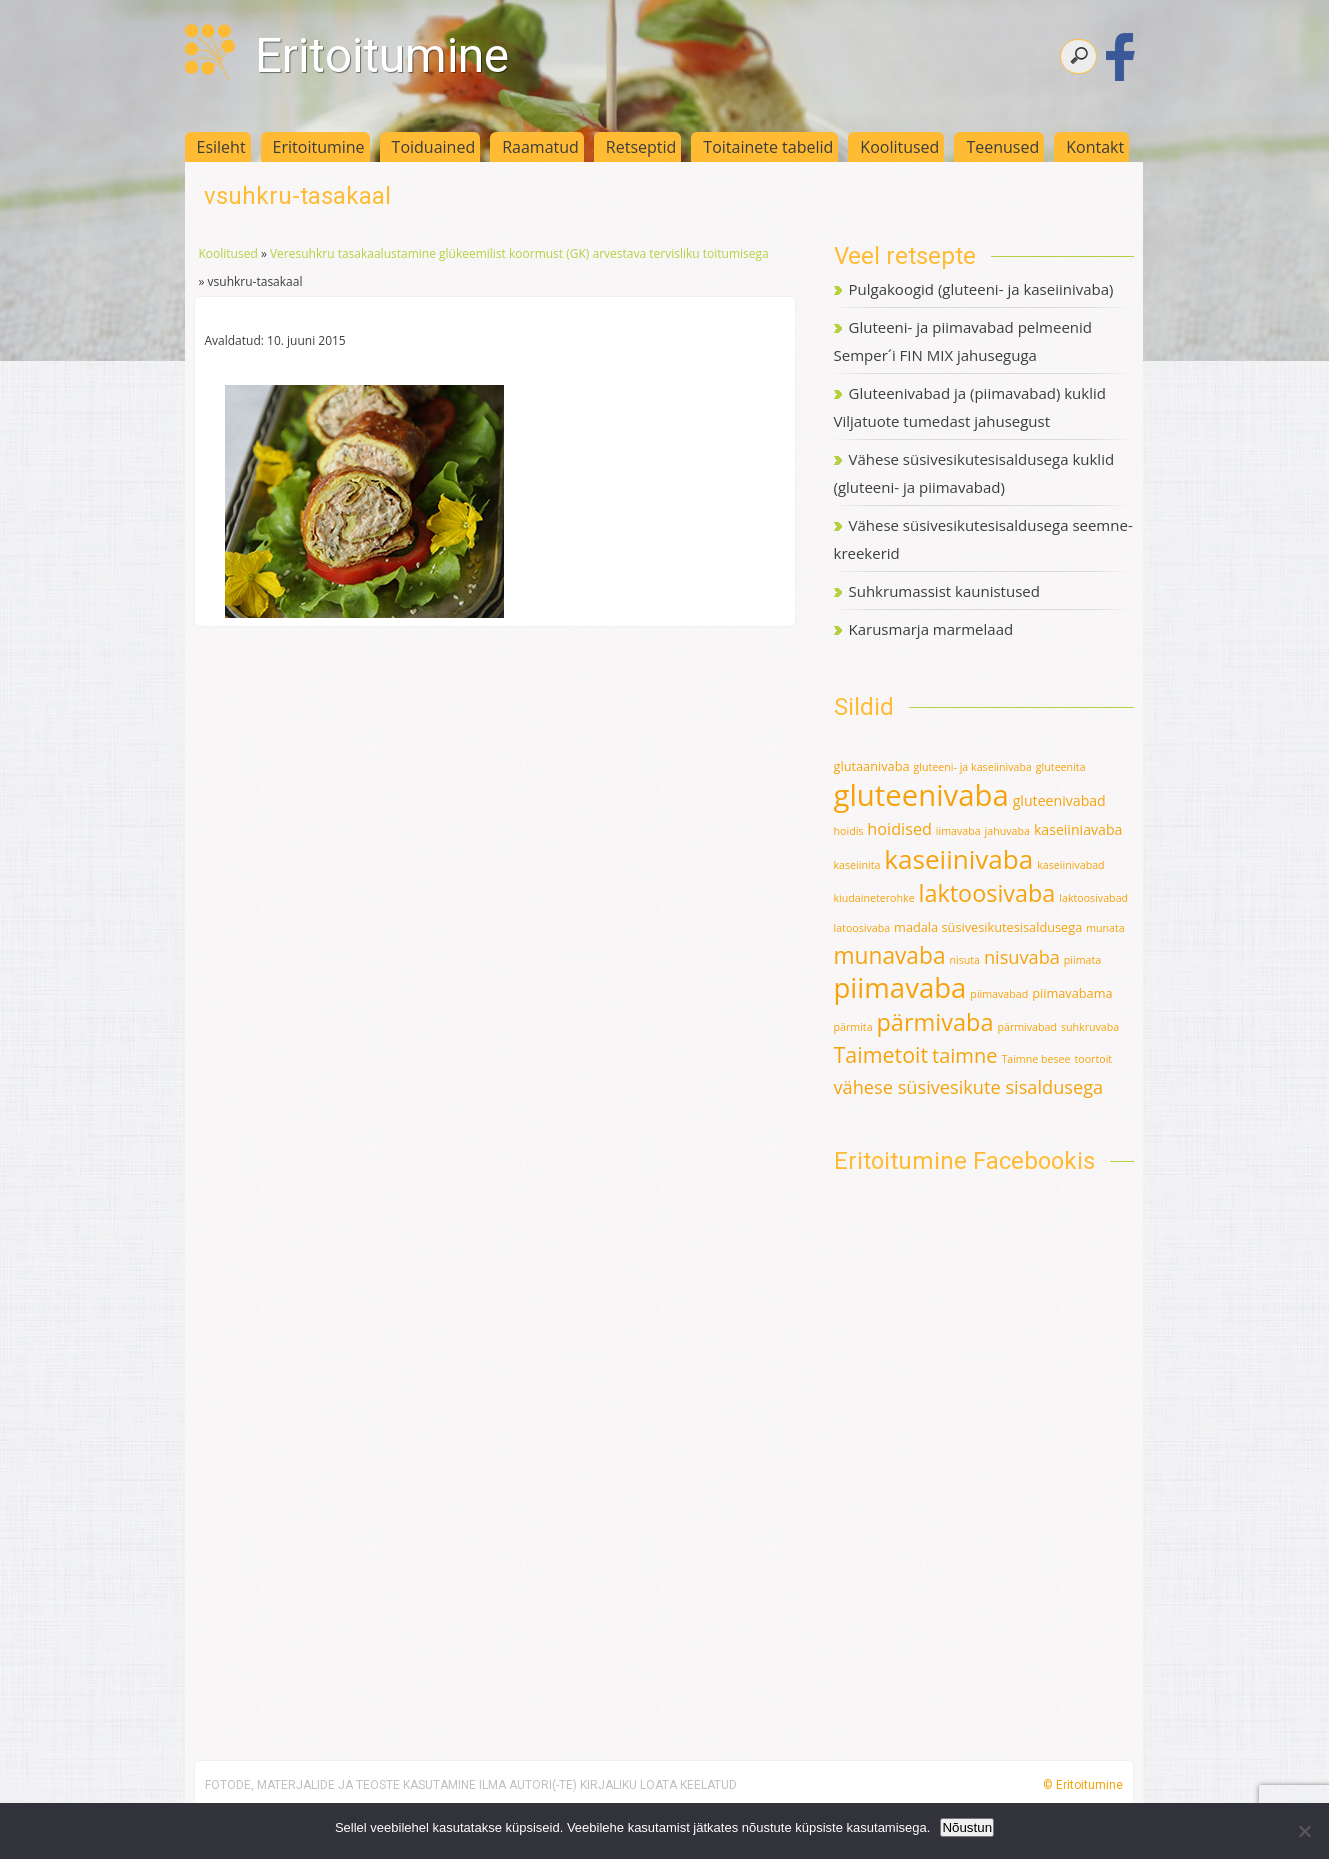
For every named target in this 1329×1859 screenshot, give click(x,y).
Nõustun (967, 1827)
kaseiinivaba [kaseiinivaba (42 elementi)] (958, 859)
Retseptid (641, 147)
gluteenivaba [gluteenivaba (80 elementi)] (921, 795)
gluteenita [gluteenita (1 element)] (1061, 767)
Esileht (221, 147)
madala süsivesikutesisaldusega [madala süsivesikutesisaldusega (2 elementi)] (988, 927)
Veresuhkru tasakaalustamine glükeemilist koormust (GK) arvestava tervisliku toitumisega (519, 253)
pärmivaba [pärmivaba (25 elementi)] (934, 1022)
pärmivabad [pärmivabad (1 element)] (1027, 1027)
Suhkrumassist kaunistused (944, 591)
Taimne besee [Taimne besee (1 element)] (1035, 1059)
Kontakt (1095, 147)
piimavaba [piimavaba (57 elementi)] (900, 987)
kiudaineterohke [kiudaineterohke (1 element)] (874, 898)
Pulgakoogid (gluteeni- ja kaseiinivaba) (981, 289)
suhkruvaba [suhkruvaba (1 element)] (1090, 1027)
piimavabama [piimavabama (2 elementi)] (1072, 993)
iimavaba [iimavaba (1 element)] (958, 831)
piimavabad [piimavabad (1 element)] (999, 994)
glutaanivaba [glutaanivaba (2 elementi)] (872, 766)
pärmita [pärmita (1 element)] (853, 1027)
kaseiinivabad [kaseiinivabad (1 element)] (1070, 865)
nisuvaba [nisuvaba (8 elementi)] (1022, 957)
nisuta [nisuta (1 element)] (964, 960)
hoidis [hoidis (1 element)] (849, 831)
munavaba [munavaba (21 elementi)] (890, 955)
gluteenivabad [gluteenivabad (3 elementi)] (1059, 800)
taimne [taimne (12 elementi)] (964, 1055)
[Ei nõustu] (1304, 1831)
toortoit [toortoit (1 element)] (1093, 1059)
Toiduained (434, 147)
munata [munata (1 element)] (1105, 928)
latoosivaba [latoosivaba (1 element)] (862, 928)
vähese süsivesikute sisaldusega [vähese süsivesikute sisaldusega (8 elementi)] (969, 1087)
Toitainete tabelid (768, 147)
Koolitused (899, 147)
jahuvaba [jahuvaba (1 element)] (1007, 831)
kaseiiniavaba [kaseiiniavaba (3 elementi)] (1078, 829)
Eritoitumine (382, 55)
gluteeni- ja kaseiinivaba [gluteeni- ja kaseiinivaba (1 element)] (972, 767)
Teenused (1002, 147)
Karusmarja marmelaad (931, 629)
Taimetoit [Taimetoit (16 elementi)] (881, 1054)
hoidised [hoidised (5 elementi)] (899, 829)
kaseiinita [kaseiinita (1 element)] (857, 865)
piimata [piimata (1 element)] (1082, 960)
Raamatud (540, 147)
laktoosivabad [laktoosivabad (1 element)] (1093, 898)
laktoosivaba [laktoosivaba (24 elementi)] (987, 893)
